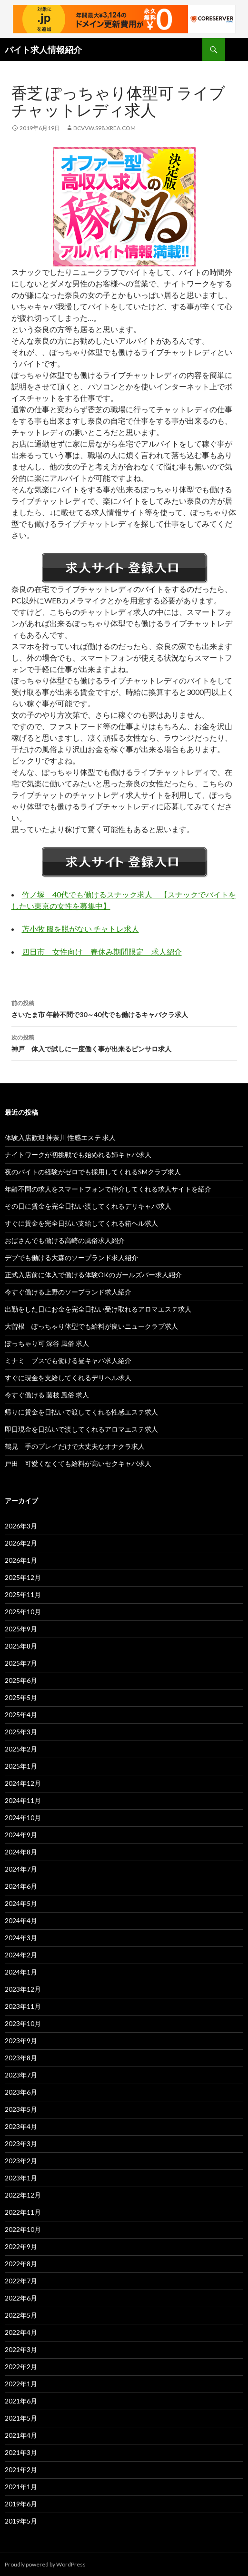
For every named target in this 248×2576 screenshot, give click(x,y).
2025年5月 (21, 1697)
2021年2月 (21, 2469)
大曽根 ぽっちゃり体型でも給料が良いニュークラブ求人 (91, 1326)
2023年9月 (21, 2040)
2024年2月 (21, 1955)
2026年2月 (21, 1543)
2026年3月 (21, 1526)
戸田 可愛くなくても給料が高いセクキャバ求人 (78, 1463)
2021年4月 (21, 2435)
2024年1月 (21, 1972)
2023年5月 (21, 2109)
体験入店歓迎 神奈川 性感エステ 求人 (60, 1137)
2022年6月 (21, 2298)
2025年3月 (21, 1732)
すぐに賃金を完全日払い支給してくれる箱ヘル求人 (81, 1223)
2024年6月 (21, 1886)
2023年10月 (23, 2023)
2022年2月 (21, 2366)
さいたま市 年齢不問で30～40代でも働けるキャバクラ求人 (124, 1008)
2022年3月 (21, 2349)
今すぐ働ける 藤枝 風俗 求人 (47, 1395)
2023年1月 (21, 2178)
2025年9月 (21, 1629)
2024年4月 (21, 1920)
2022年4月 (21, 2332)
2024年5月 (21, 1903)
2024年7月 (21, 1869)
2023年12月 (23, 1989)
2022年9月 (21, 2246)
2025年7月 (21, 1663)
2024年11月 (23, 1800)
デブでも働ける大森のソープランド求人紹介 (71, 1257)
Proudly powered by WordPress (45, 2564)
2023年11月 (23, 2006)
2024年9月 (21, 1835)
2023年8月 (21, 2058)
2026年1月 (21, 1560)
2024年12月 (23, 1783)
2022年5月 (21, 2315)
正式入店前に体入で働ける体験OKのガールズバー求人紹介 (93, 1275)
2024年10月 (23, 1817)
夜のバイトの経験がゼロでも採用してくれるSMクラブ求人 (93, 1172)
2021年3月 (21, 2452)
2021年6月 (21, 2401)
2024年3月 (21, 1938)
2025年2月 (21, 1749)
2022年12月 (23, 2195)
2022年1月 (21, 2384)
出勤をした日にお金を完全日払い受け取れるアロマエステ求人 (98, 1309)
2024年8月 (21, 1852)
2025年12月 (23, 1577)
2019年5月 (21, 2521)
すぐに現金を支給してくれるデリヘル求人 (68, 1378)
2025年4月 (21, 1715)
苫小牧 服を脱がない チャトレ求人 (80, 928)
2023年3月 (21, 2143)
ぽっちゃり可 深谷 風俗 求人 (47, 1343)
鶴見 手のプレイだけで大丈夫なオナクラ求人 (75, 1446)
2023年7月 (21, 2075)
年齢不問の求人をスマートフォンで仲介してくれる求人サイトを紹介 (108, 1189)
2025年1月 (21, 1766)
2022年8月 (21, 2264)
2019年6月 (21, 2504)
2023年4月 (21, 2126)
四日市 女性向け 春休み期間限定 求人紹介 (102, 951)
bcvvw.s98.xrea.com (104, 128)
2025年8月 (21, 1646)
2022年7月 (21, 2281)
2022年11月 (23, 2212)
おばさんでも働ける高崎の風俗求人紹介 (65, 1240)
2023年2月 (21, 2161)
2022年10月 (23, 2229)
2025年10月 (23, 1612)
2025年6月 (21, 1680)
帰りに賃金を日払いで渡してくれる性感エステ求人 (81, 1412)
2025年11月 (23, 1594)
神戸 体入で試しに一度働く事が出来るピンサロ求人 (124, 1042)
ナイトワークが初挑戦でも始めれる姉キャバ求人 (78, 1155)
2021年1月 (21, 2487)
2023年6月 (21, 2092)
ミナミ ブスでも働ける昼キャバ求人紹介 (68, 1360)
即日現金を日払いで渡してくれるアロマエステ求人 (81, 1429)
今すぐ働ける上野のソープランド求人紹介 (68, 1292)
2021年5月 (21, 2418)
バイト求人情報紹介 (43, 49)
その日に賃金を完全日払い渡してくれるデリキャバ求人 (88, 1206)
